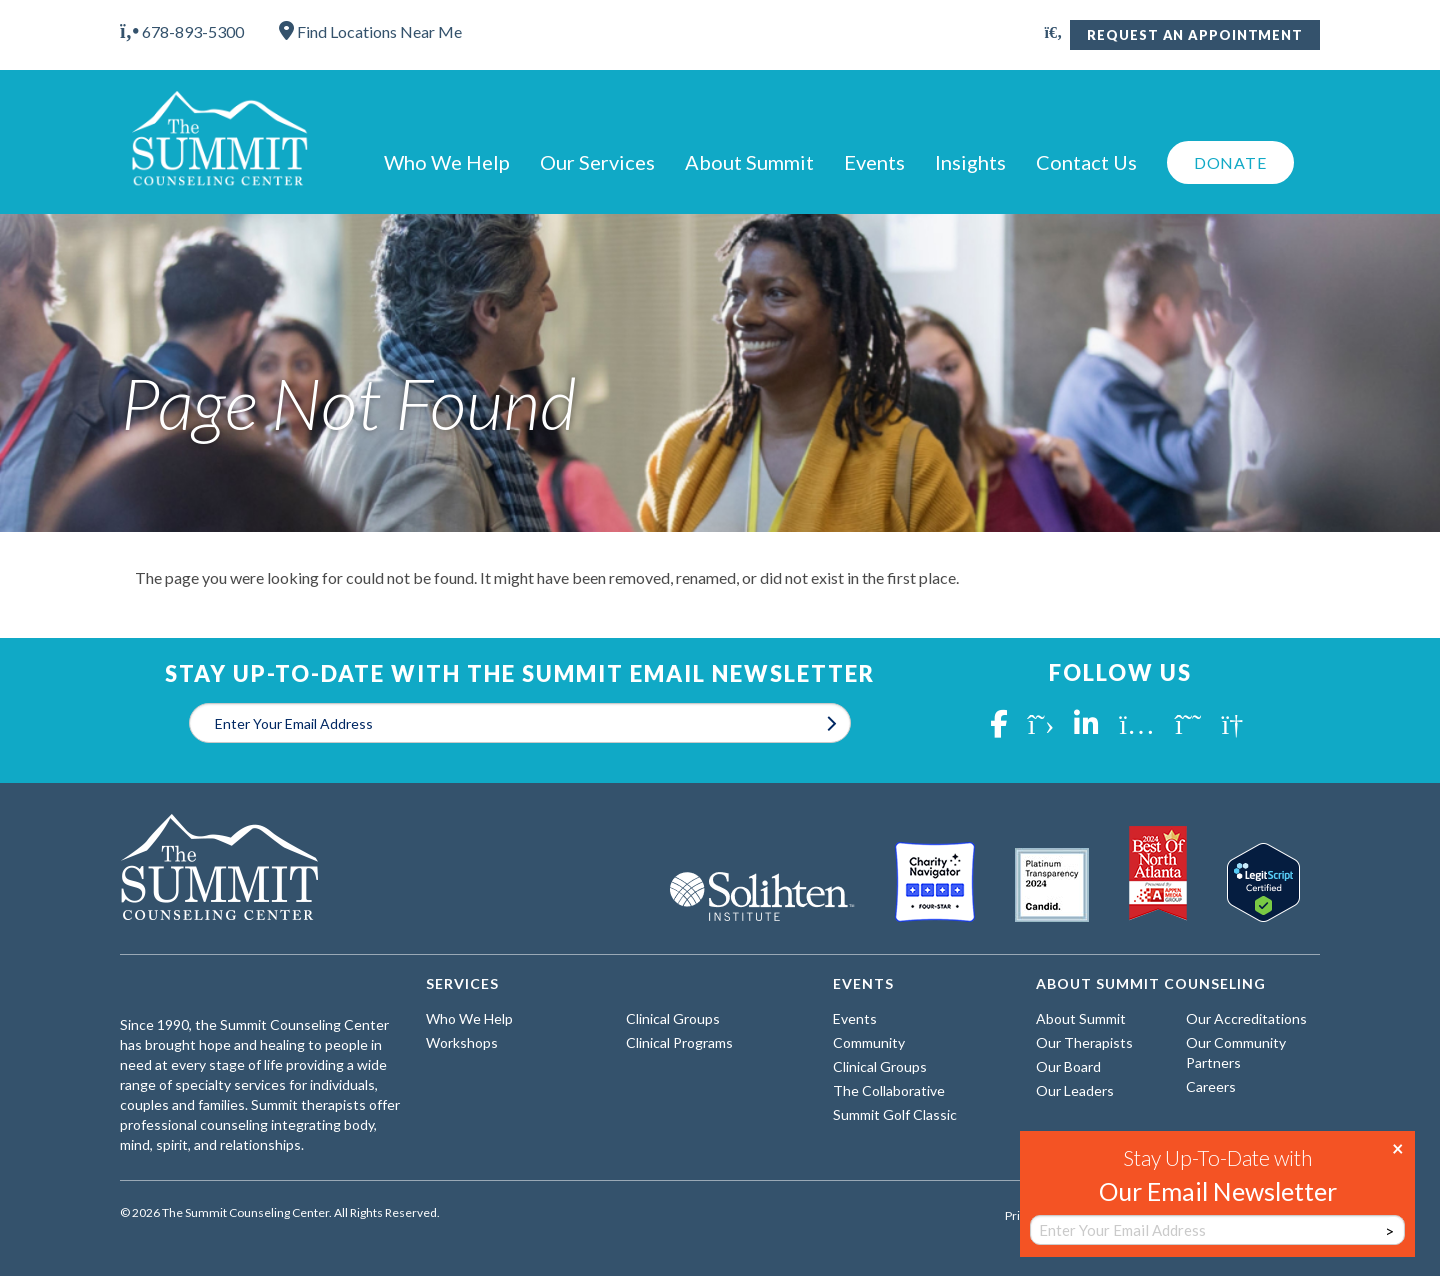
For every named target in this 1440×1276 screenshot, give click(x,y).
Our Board (1068, 1066)
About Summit (749, 162)
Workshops (462, 1042)
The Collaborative (889, 1090)
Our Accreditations (1246, 1018)
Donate (1230, 162)
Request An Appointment (1195, 35)
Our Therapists (1084, 1042)
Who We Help (447, 162)
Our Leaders (1075, 1090)
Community (869, 1042)
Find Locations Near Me (370, 31)
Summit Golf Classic (895, 1114)
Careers (1211, 1086)
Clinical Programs (679, 1042)
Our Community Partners (1236, 1052)
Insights (970, 162)
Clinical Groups (673, 1018)
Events (874, 162)
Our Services (597, 162)
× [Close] (1398, 1147)
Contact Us (1086, 162)
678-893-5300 (182, 31)
